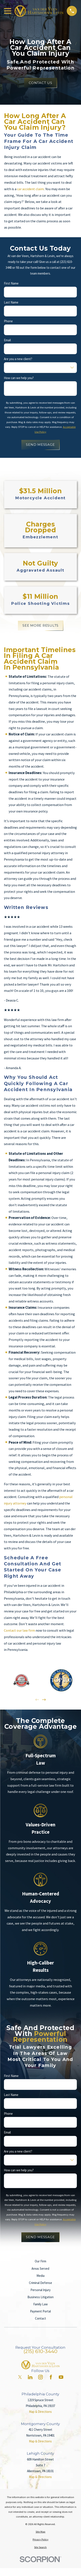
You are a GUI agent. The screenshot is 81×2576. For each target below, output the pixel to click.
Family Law (40, 2304)
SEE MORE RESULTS (40, 626)
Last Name (11, 302)
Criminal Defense (40, 2283)
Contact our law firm (19, 1630)
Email (7, 340)
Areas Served (40, 2268)
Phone (8, 321)
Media (40, 2276)
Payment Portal (40, 2311)
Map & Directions (40, 2412)
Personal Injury (40, 2290)
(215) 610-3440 (40, 2351)
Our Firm (40, 2261)
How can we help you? (19, 378)
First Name (11, 284)
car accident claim (30, 189)
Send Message (40, 445)
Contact (40, 2318)
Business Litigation (40, 2297)
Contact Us (40, 83)
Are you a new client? (18, 359)
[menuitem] (40, 2531)
